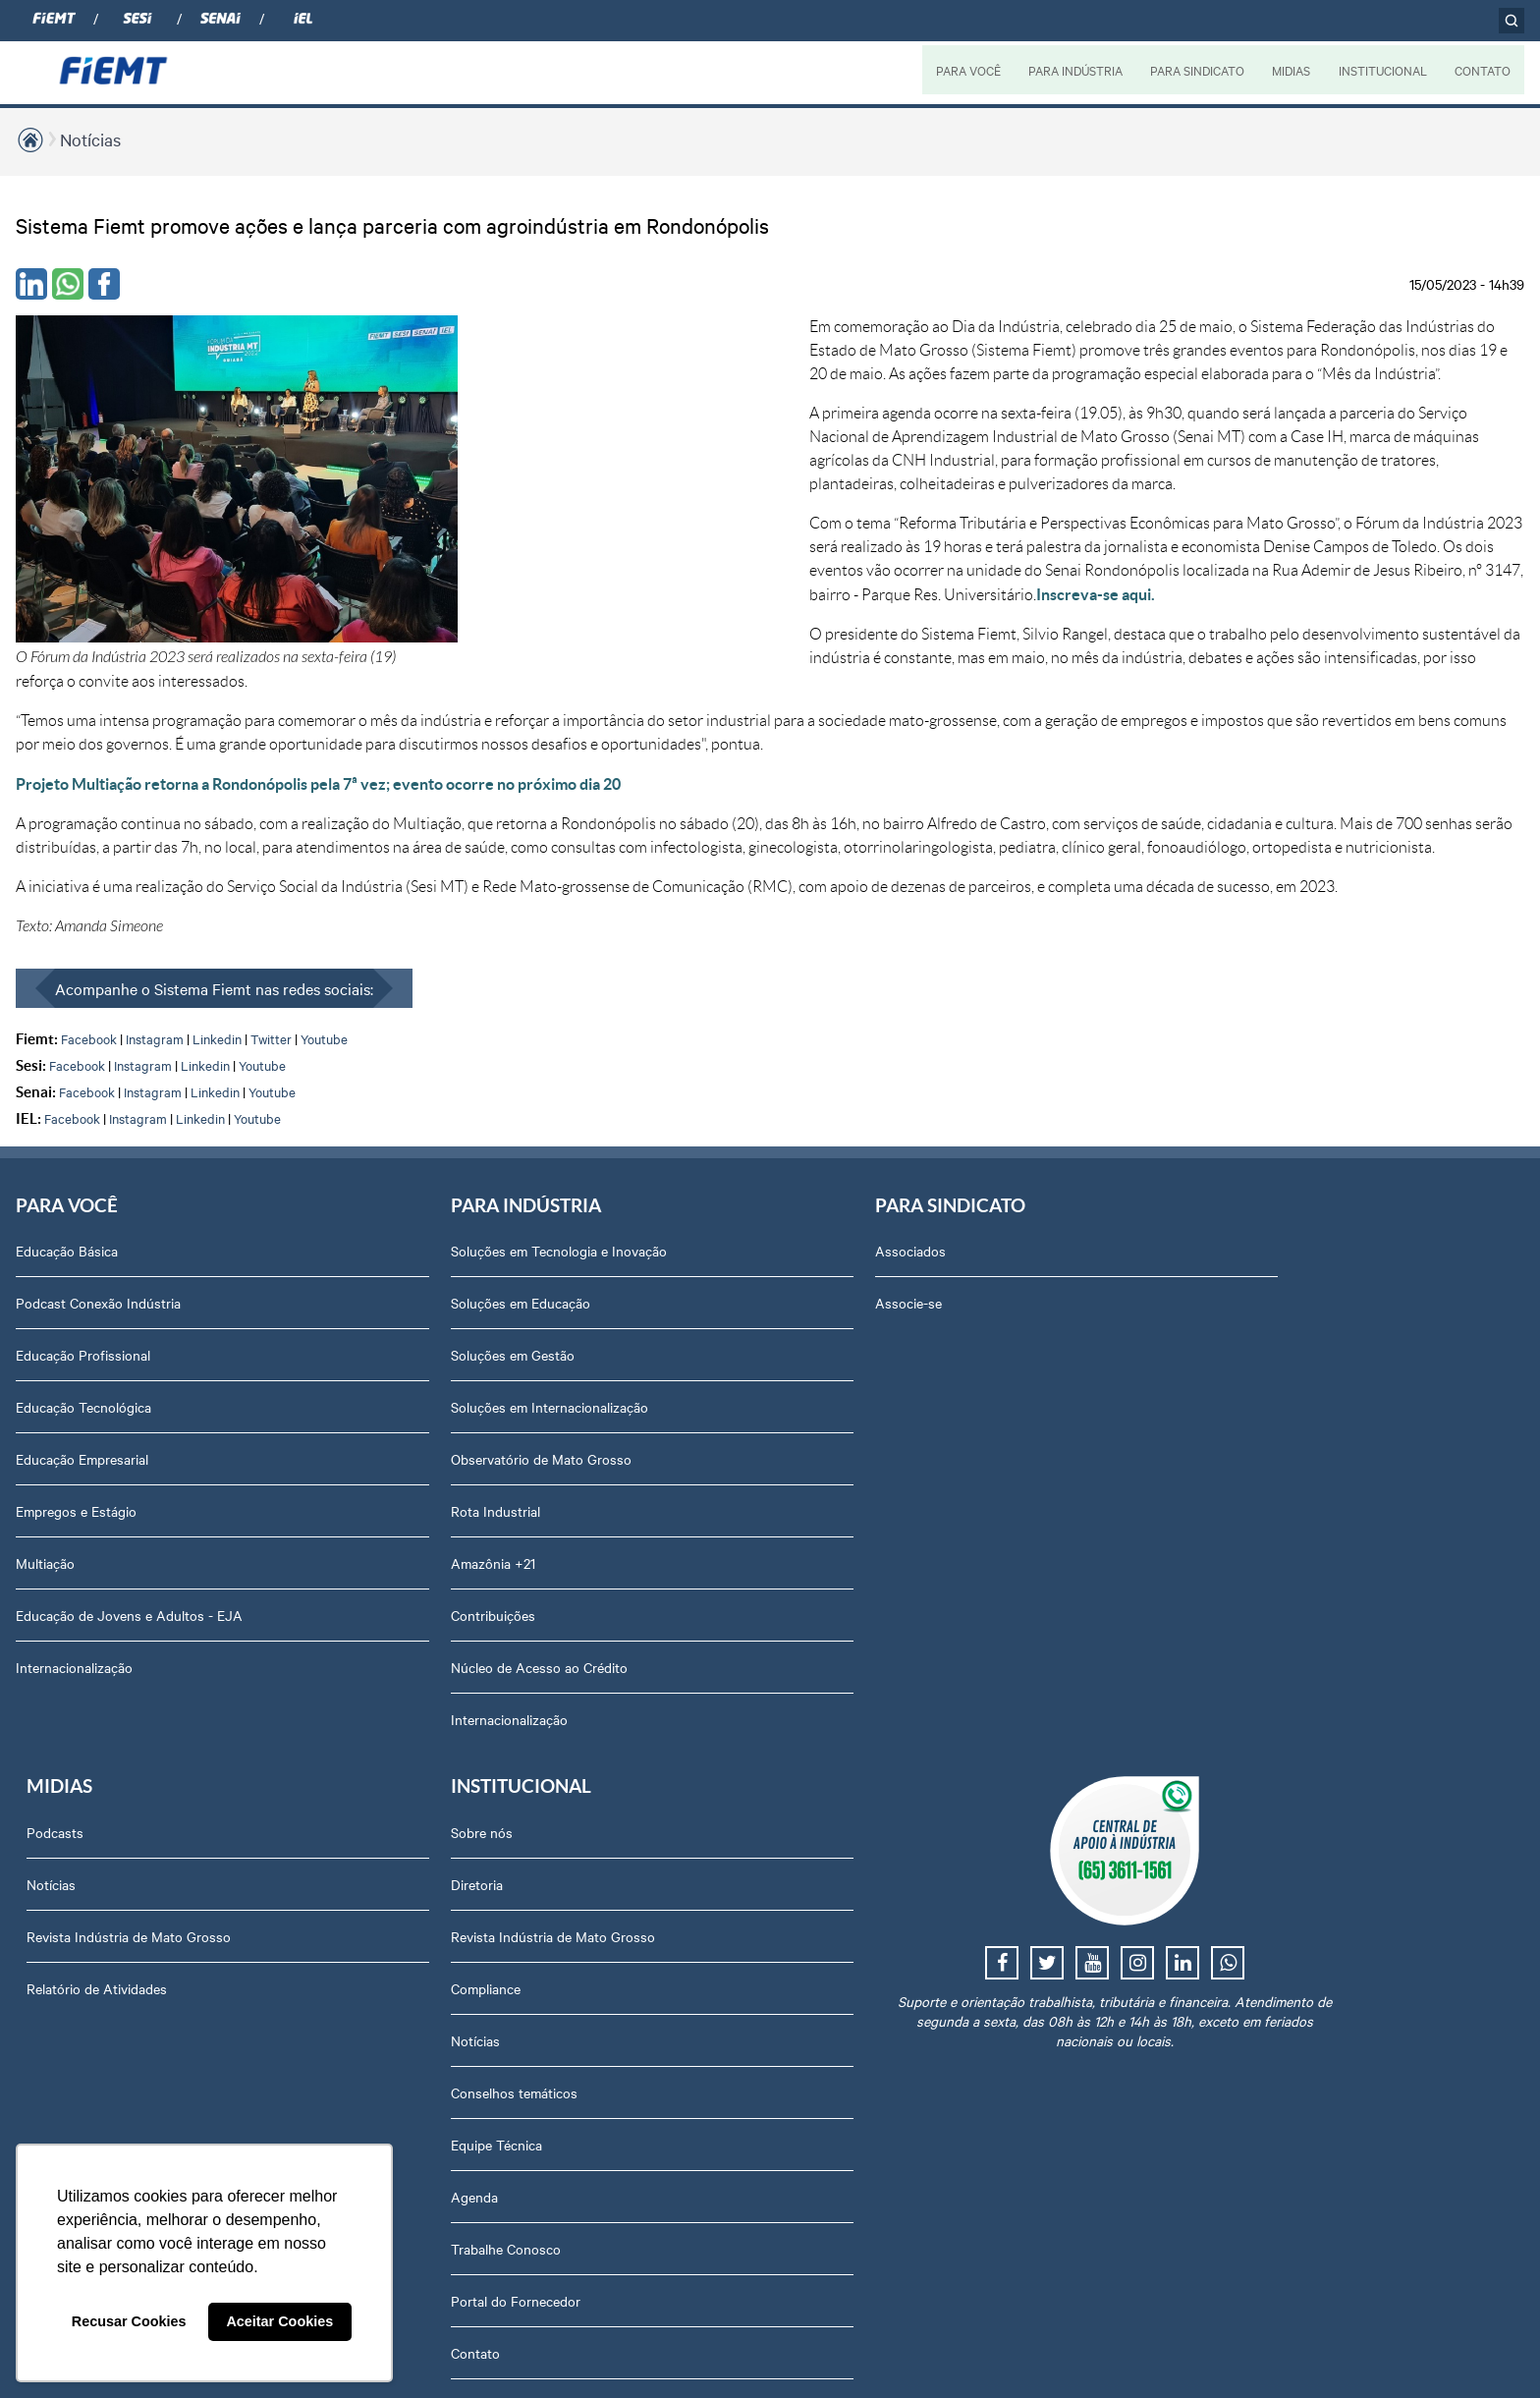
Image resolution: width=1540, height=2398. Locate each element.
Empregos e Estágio (76, 1418)
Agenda (1197, 1523)
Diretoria (1200, 1210)
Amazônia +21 (356, 1470)
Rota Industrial (359, 1418)
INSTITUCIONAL (1382, 70)
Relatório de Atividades (957, 1314)
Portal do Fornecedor (1238, 1627)
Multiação (45, 1470)
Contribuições (356, 1523)
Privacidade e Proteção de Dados (1274, 1835)
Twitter (271, 944)
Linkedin (217, 944)
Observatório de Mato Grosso (404, 1366)
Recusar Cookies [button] (129, 2321)
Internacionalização (74, 1575)
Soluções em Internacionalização (413, 1314)
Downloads (1207, 1887)
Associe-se (634, 1210)
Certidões (1203, 1939)
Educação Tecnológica (83, 1314)
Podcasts (915, 1158)
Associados (636, 1158)
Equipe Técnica (1219, 1470)
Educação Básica (67, 1158)
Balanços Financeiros (1238, 1783)
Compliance (1208, 1314)
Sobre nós (1205, 1158)
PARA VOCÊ (965, 70)
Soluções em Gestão (376, 1262)
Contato (1198, 1679)
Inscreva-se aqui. (655, 523)
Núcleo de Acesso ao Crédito (402, 1575)
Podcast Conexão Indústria (98, 1210)
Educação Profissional (83, 1262)
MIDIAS (1290, 70)
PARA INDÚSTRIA (1072, 70)
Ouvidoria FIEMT (1225, 1731)
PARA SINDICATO (1195, 70)
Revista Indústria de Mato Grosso (989, 1262)
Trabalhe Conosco (1229, 1575)
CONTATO (1483, 70)
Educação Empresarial (82, 1366)
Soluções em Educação (384, 1210)
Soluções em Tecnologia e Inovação (422, 1158)
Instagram (155, 944)
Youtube (324, 944)
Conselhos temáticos (1237, 1418)
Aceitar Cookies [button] (279, 2321)
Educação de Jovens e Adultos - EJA (129, 1523)
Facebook (89, 944)
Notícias (90, 139)
